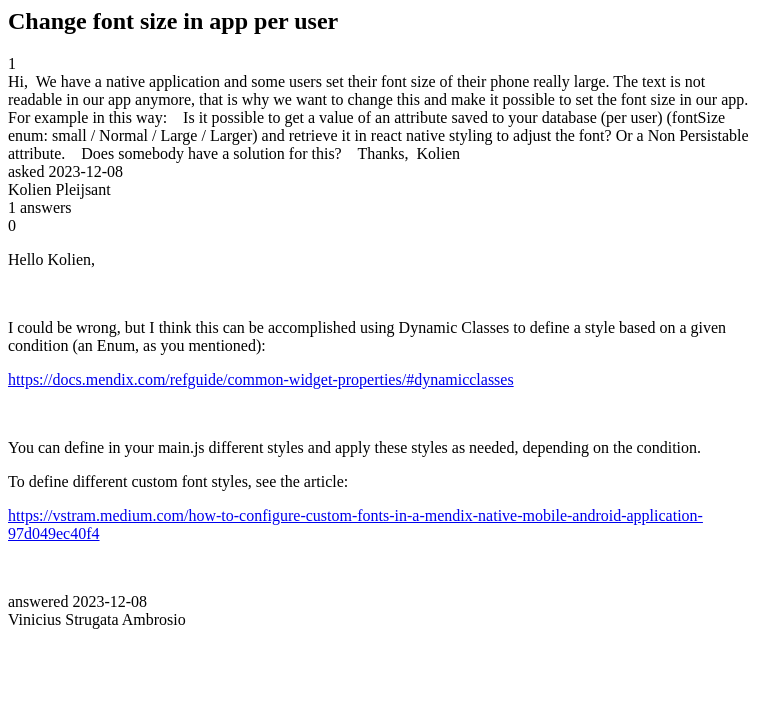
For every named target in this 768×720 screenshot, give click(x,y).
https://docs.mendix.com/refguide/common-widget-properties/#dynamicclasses (261, 379)
